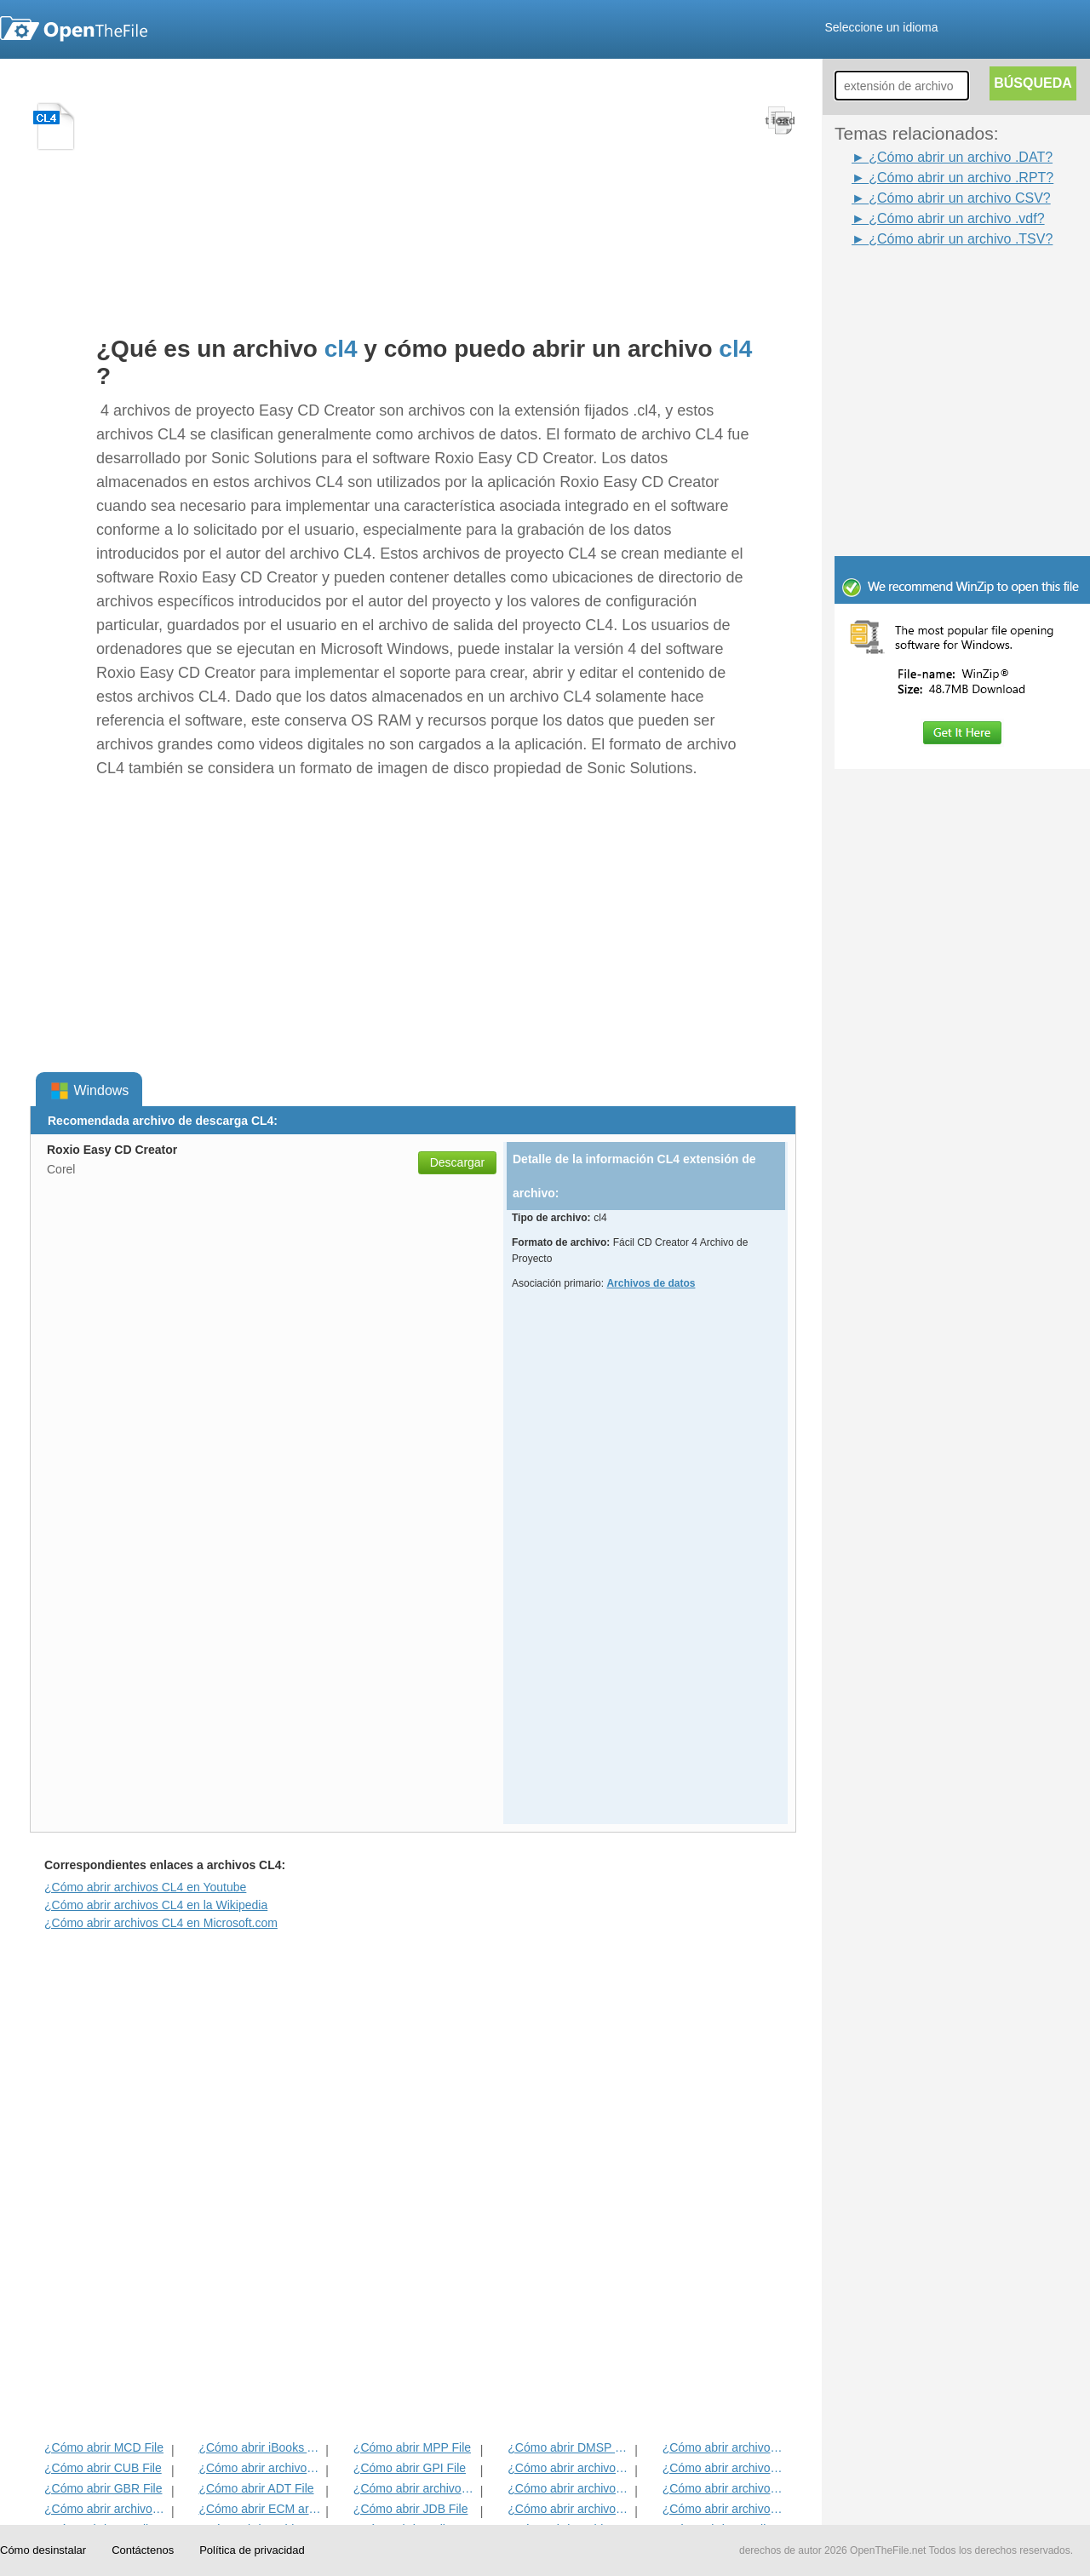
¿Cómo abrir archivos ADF (724, 2447)
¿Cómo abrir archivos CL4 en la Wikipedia (155, 1905)
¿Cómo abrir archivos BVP (415, 2488)
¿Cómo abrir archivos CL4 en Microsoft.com (161, 1923)
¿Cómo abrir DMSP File (569, 2447)
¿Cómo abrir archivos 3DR (569, 2468)
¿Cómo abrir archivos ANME (569, 2488)
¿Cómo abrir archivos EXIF (106, 2509)
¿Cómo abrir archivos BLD (569, 2509)
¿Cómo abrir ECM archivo (260, 2509)
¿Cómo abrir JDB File (410, 2509)
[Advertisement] (937, 288)
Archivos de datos (650, 1283)
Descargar (457, 1162)
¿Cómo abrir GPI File (409, 2468)
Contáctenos (143, 2550)
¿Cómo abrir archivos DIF (724, 2468)
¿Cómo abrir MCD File (104, 2447)
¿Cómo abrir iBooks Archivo (260, 2447)
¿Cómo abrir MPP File (412, 2447)
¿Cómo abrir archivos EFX (724, 2488)
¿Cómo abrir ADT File (255, 2488)
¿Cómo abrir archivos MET (260, 2468)
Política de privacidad (252, 2550)
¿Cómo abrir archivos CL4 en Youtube (145, 1887)
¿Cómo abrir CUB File (103, 2468)
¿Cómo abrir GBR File (103, 2488)
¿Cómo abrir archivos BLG (724, 2509)
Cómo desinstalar (43, 2550)
